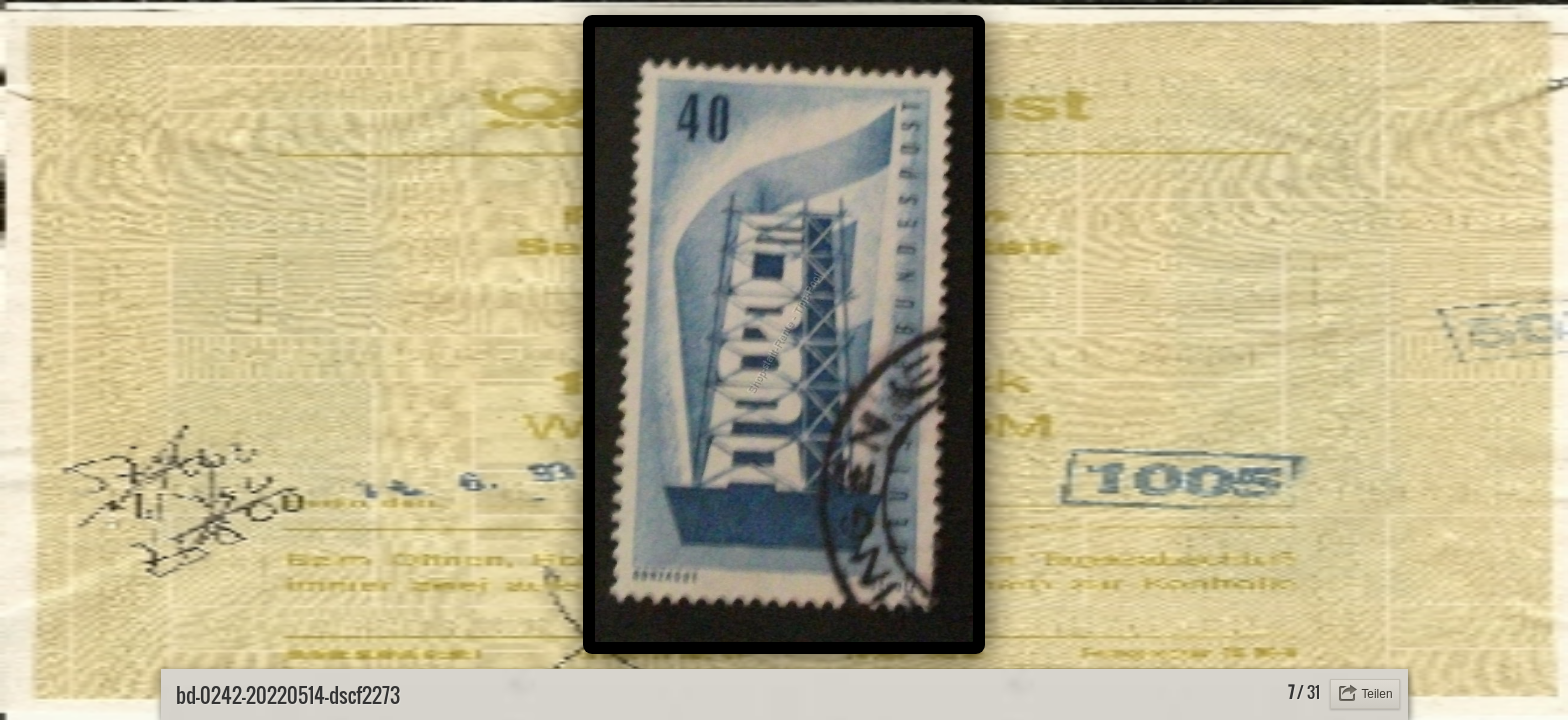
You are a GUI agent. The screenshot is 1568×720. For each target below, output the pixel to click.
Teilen (1376, 694)
